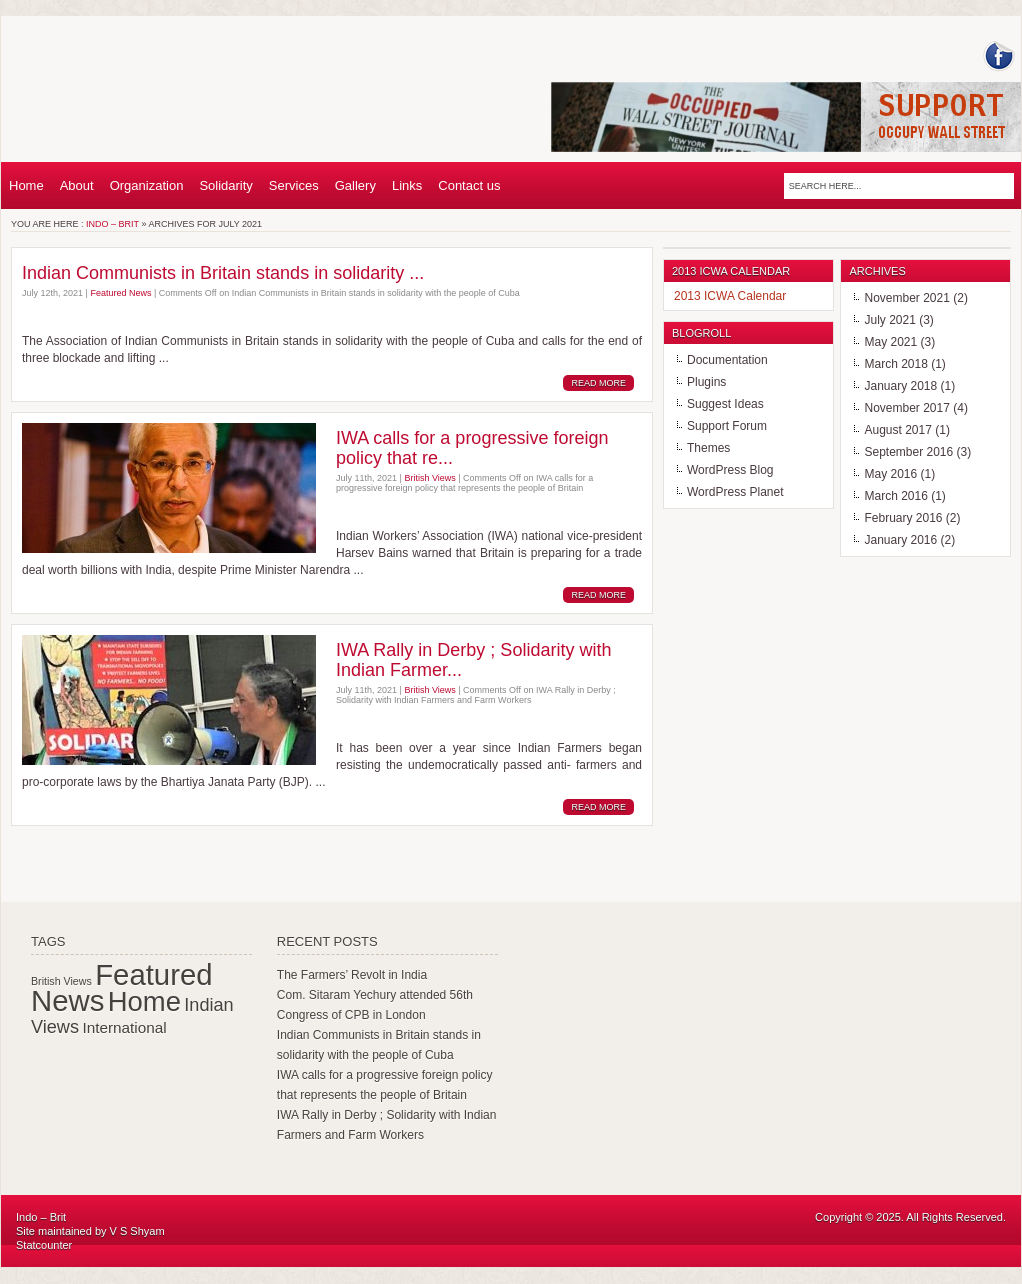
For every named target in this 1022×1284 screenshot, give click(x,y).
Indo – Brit (112, 224)
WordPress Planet (735, 492)
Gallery (355, 185)
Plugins (706, 382)
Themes (708, 448)
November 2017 (906, 408)
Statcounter (44, 1245)
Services (294, 185)
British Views (429, 478)
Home (26, 185)
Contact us (469, 185)
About (77, 185)
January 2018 (900, 386)
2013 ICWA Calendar (730, 296)
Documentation (727, 360)
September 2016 (908, 452)
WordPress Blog (730, 470)
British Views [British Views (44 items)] (61, 981)
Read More (598, 383)
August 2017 (897, 430)
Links (407, 185)
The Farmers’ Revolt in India (352, 975)
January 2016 (900, 540)
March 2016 (895, 496)
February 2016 (903, 518)
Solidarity (225, 185)
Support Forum (727, 426)
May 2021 (890, 342)
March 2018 (895, 364)
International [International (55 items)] (124, 1027)
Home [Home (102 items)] (144, 1001)
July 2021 (889, 320)
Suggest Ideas (725, 404)
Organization (147, 185)
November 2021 (906, 298)
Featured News (120, 293)
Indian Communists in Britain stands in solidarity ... (223, 273)
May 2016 (890, 474)
